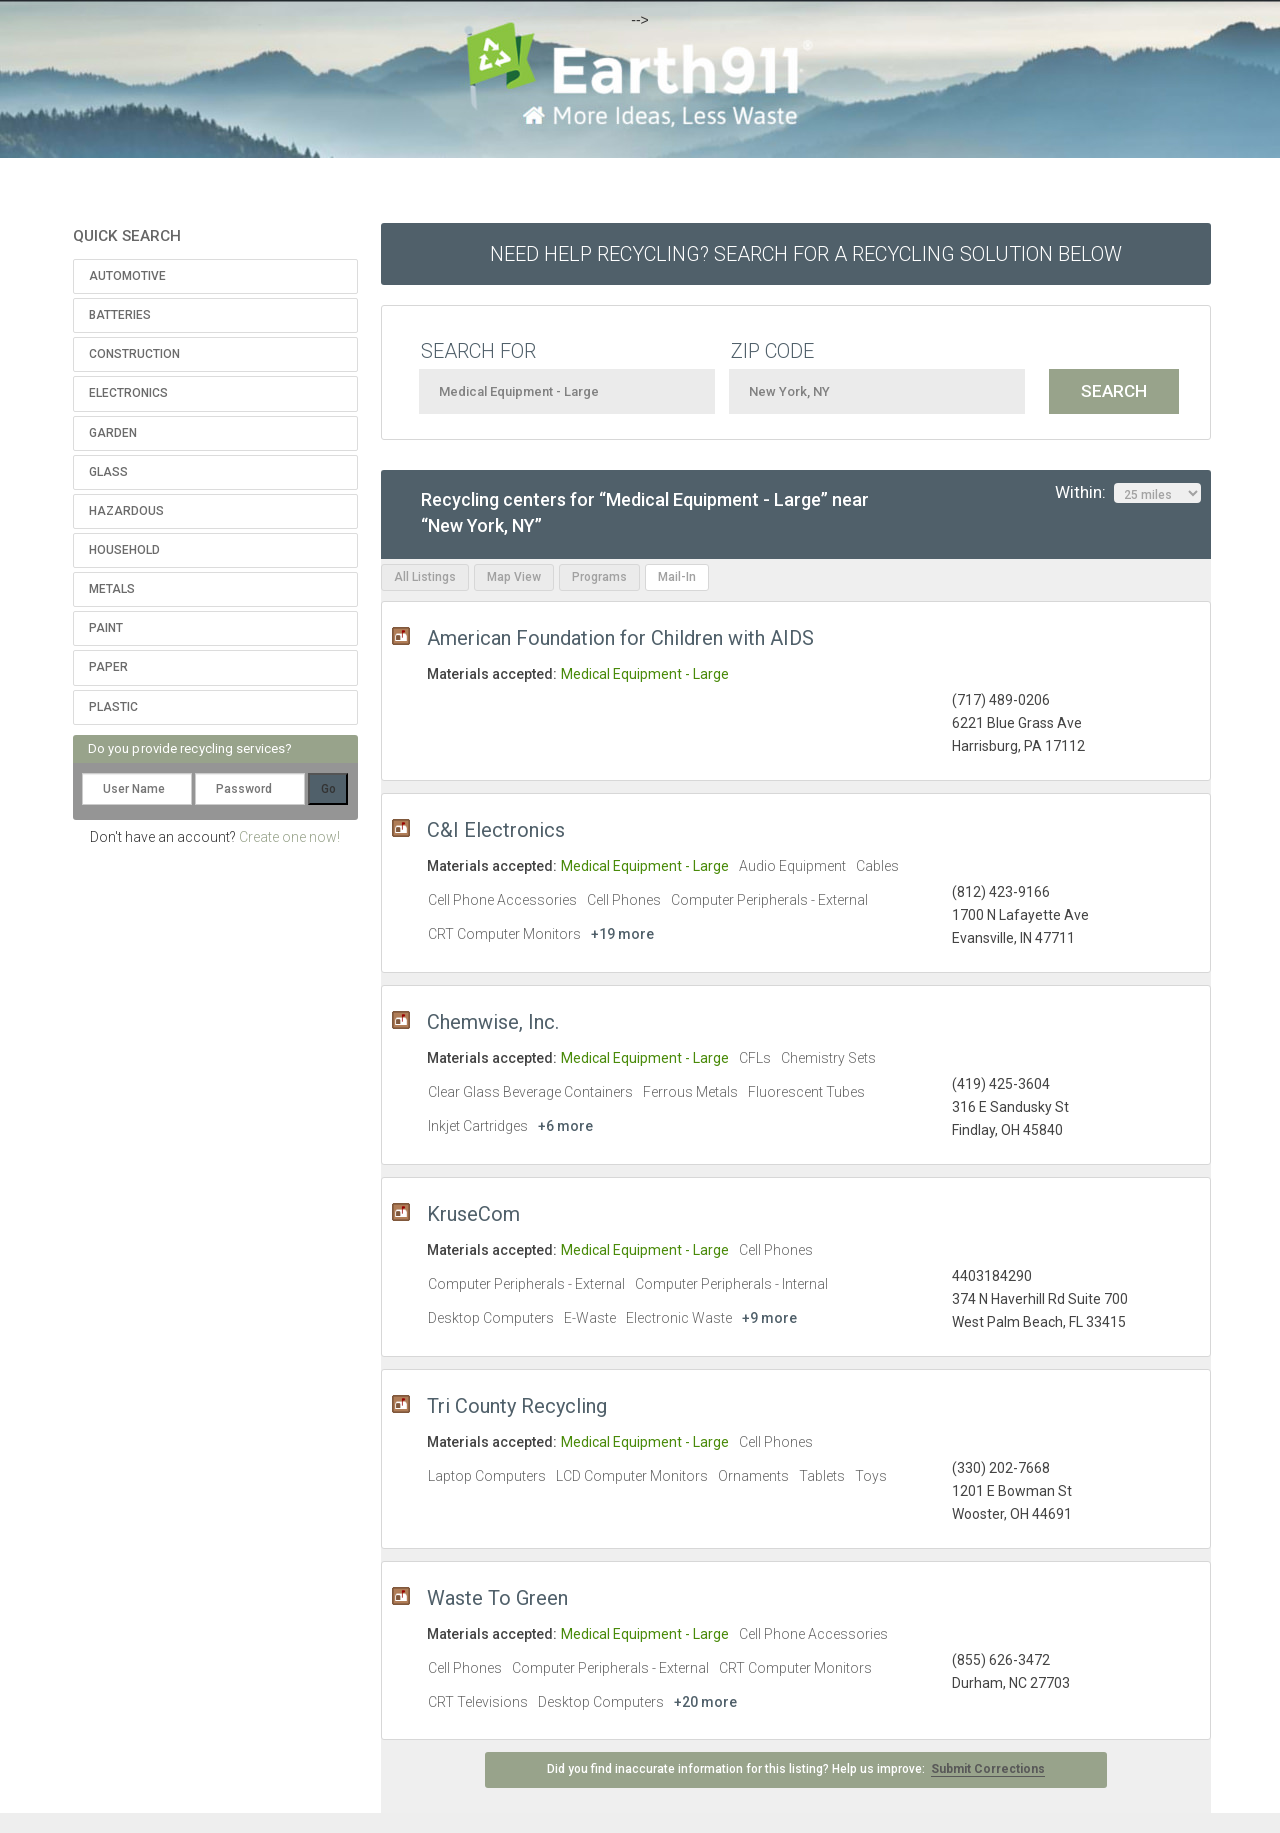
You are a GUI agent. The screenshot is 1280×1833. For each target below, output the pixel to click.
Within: (1128, 493)
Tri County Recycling (517, 1406)
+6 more (565, 1126)
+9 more (769, 1318)
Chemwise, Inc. (493, 1022)
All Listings (425, 577)
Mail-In (677, 577)
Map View (514, 577)
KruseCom (473, 1214)
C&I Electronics (496, 830)
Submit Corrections (988, 1769)
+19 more (622, 934)
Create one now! (289, 837)
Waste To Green (497, 1598)
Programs (599, 577)
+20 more (705, 1702)
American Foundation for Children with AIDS (620, 638)
